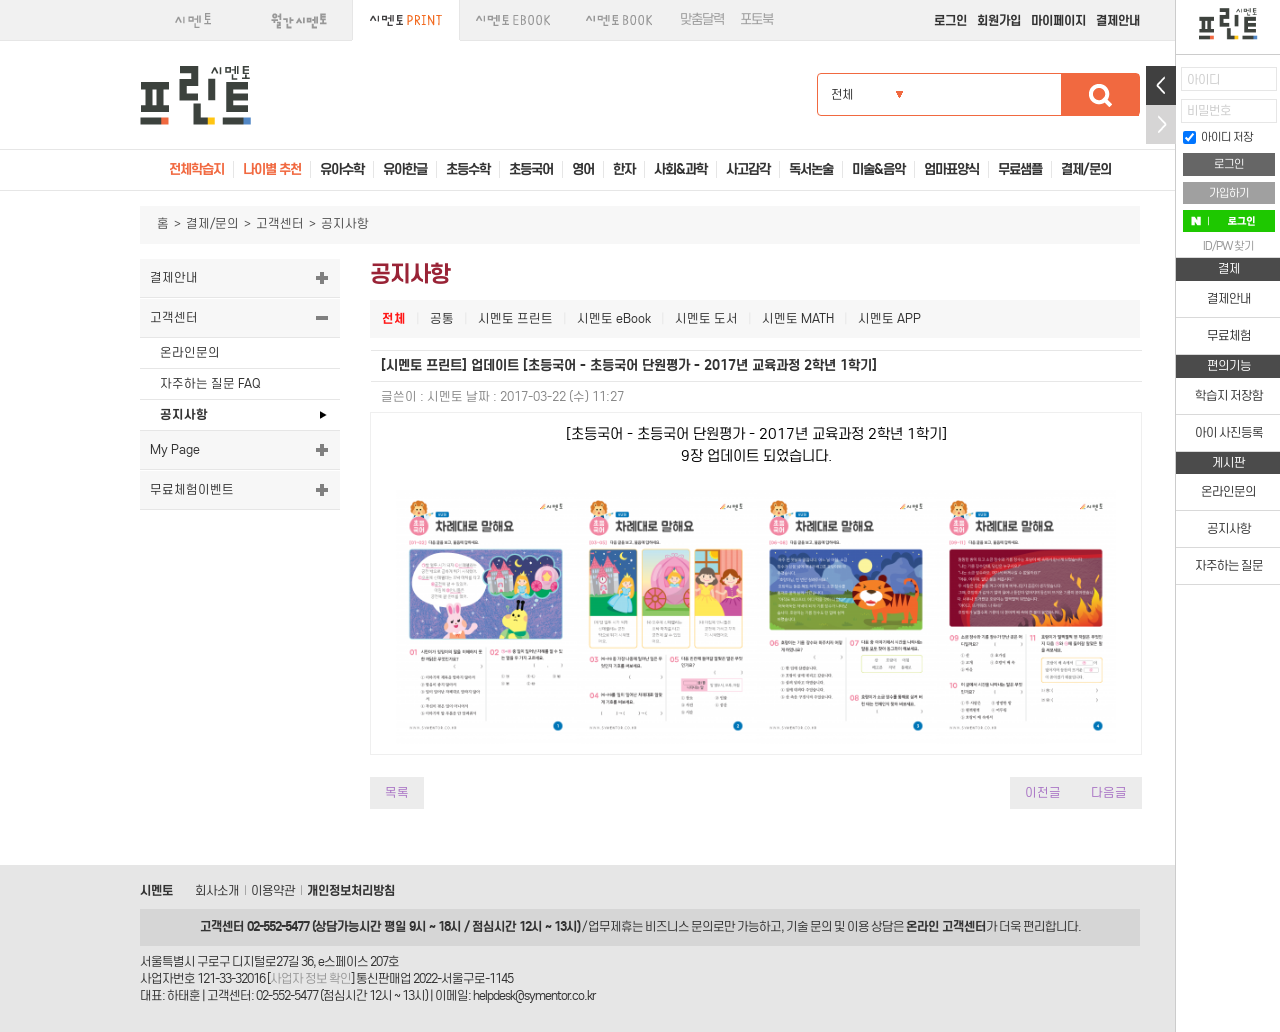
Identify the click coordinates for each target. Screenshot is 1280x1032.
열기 (1161, 85)
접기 (1161, 124)
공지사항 (184, 414)
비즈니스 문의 (679, 926)
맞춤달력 (702, 19)
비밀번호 (1209, 110)
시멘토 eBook (614, 318)
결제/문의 (212, 223)
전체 (394, 318)
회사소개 (217, 890)
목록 (397, 792)
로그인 (950, 20)
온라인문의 (190, 352)
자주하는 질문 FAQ (210, 383)
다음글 (1109, 792)
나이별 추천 (272, 169)
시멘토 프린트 (515, 318)
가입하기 (1229, 193)
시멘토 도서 (706, 318)
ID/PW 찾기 (1228, 246)
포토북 (756, 19)
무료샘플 (1020, 169)
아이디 (1203, 79)
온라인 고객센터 (946, 926)
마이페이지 (1058, 20)
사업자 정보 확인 (310, 978)
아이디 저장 (1218, 137)
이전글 (1043, 792)
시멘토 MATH (798, 318)
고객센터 (280, 223)
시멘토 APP (889, 318)
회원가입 (999, 20)
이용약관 (273, 890)
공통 (442, 318)
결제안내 (1118, 20)
